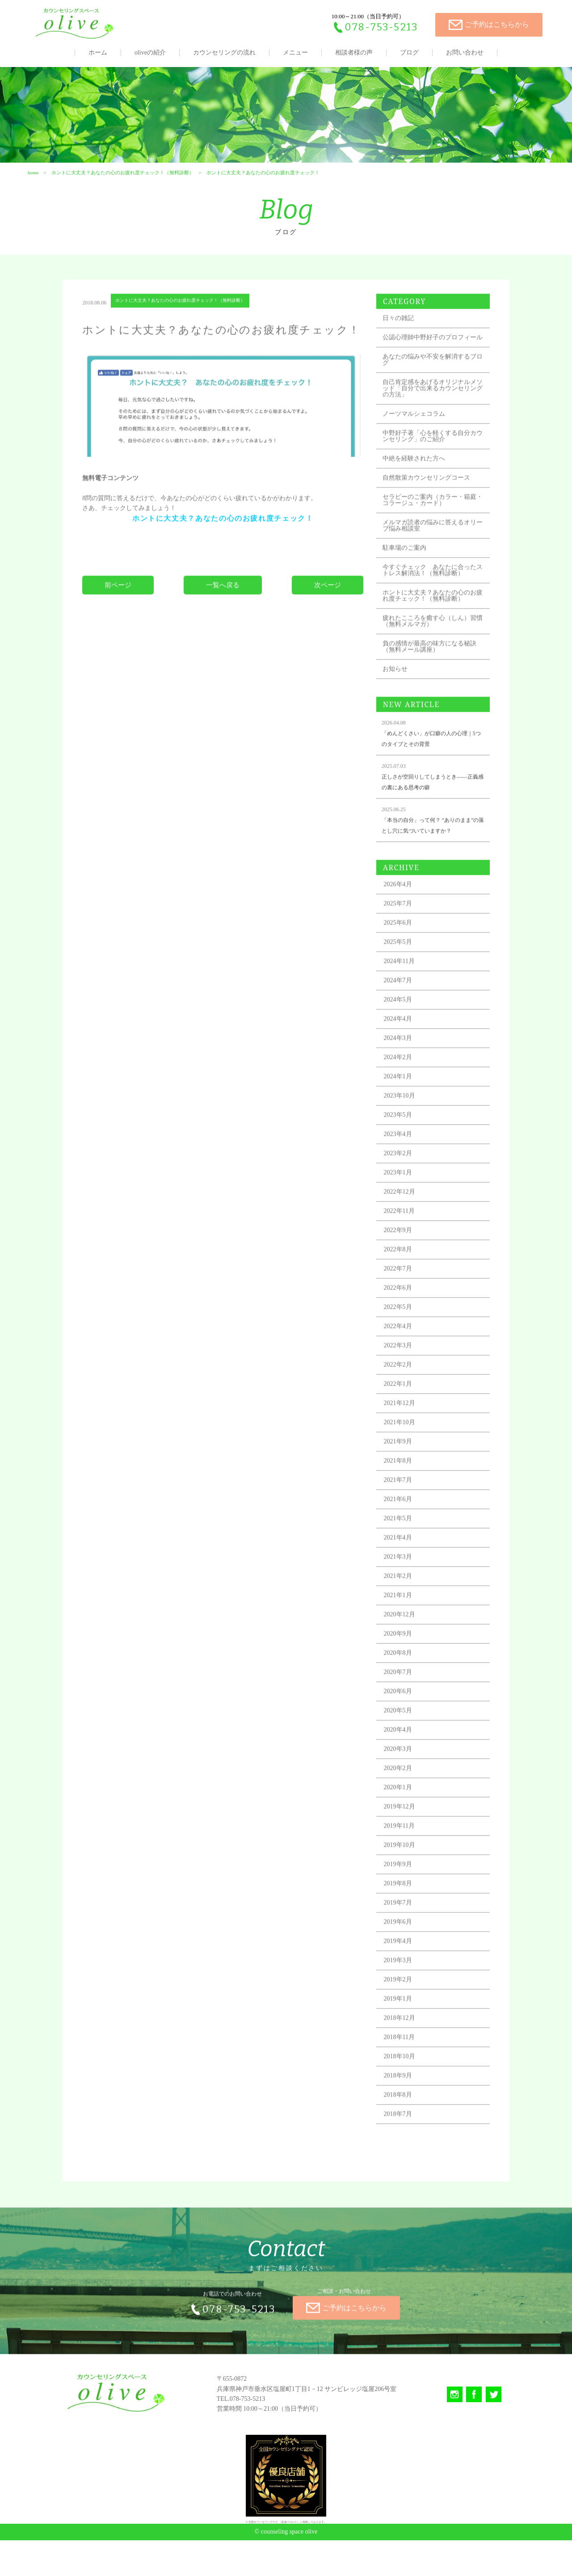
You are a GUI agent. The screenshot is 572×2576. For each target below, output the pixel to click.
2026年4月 (403, 928)
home (32, 186)
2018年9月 (403, 2119)
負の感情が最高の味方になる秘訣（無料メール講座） (431, 690)
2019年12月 (405, 1850)
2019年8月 (403, 1927)
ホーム (97, 52)
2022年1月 (403, 1428)
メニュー (295, 52)
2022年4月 (403, 1370)
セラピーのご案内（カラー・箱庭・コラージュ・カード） (431, 531)
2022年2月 (403, 1408)
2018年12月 (405, 2062)
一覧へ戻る (224, 623)
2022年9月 (403, 1274)
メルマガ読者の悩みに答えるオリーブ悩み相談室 (431, 556)
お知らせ (400, 713)
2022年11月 (404, 1255)
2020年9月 (403, 1677)
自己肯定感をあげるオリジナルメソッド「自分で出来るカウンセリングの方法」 (431, 419)
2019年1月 (403, 2042)
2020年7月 (403, 1716)
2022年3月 (403, 1389)
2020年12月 (405, 1658)
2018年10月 (405, 2100)
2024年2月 (403, 1101)
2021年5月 (403, 1562)
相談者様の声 (354, 52)
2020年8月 (403, 1697)
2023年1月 (403, 1216)
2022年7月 (403, 1312)
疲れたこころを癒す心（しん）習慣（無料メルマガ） (431, 665)
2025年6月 (403, 966)
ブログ (409, 52)
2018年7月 (403, 2158)
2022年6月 (403, 1331)
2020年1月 (403, 1831)
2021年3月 (403, 1600)
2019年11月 (404, 1869)
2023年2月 (403, 1197)
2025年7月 (403, 947)
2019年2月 (403, 2023)
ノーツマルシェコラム (419, 445)
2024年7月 (403, 1024)
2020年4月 (403, 1773)
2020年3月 (403, 1793)
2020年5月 (403, 1754)
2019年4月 (403, 1985)
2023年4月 (403, 1178)
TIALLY (292, 2557)
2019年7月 (403, 1946)
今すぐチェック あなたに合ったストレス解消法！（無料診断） (431, 604)
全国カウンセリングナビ (263, 2557)
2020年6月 (403, 1735)
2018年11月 (404, 2081)
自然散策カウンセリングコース (431, 509)
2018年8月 (403, 2138)
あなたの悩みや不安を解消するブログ (431, 391)
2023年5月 (403, 1159)
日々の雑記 (403, 343)
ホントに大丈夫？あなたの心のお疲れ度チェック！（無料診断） (121, 186)
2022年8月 (403, 1293)
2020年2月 (403, 1812)
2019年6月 (403, 1965)
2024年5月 (403, 1043)
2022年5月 (403, 1351)
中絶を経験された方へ (419, 490)
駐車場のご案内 (410, 579)
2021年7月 (403, 1524)
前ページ (121, 623)
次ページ (327, 623)
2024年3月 (403, 1082)
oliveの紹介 (150, 52)
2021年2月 (403, 1620)
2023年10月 (405, 1139)
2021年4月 (403, 1581)
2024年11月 (404, 1005)
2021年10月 (405, 1466)
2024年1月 (403, 1120)
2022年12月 (405, 1235)
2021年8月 (403, 1504)
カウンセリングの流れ (224, 52)
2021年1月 (403, 1639)
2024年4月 (403, 1062)
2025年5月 (403, 986)
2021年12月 (405, 1447)
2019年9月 (403, 1908)
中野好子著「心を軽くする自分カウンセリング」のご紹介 (431, 467)
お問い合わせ (465, 52)
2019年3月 (403, 2004)
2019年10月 (405, 1889)
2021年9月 (403, 1485)
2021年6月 (403, 1543)
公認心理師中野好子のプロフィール (431, 365)
